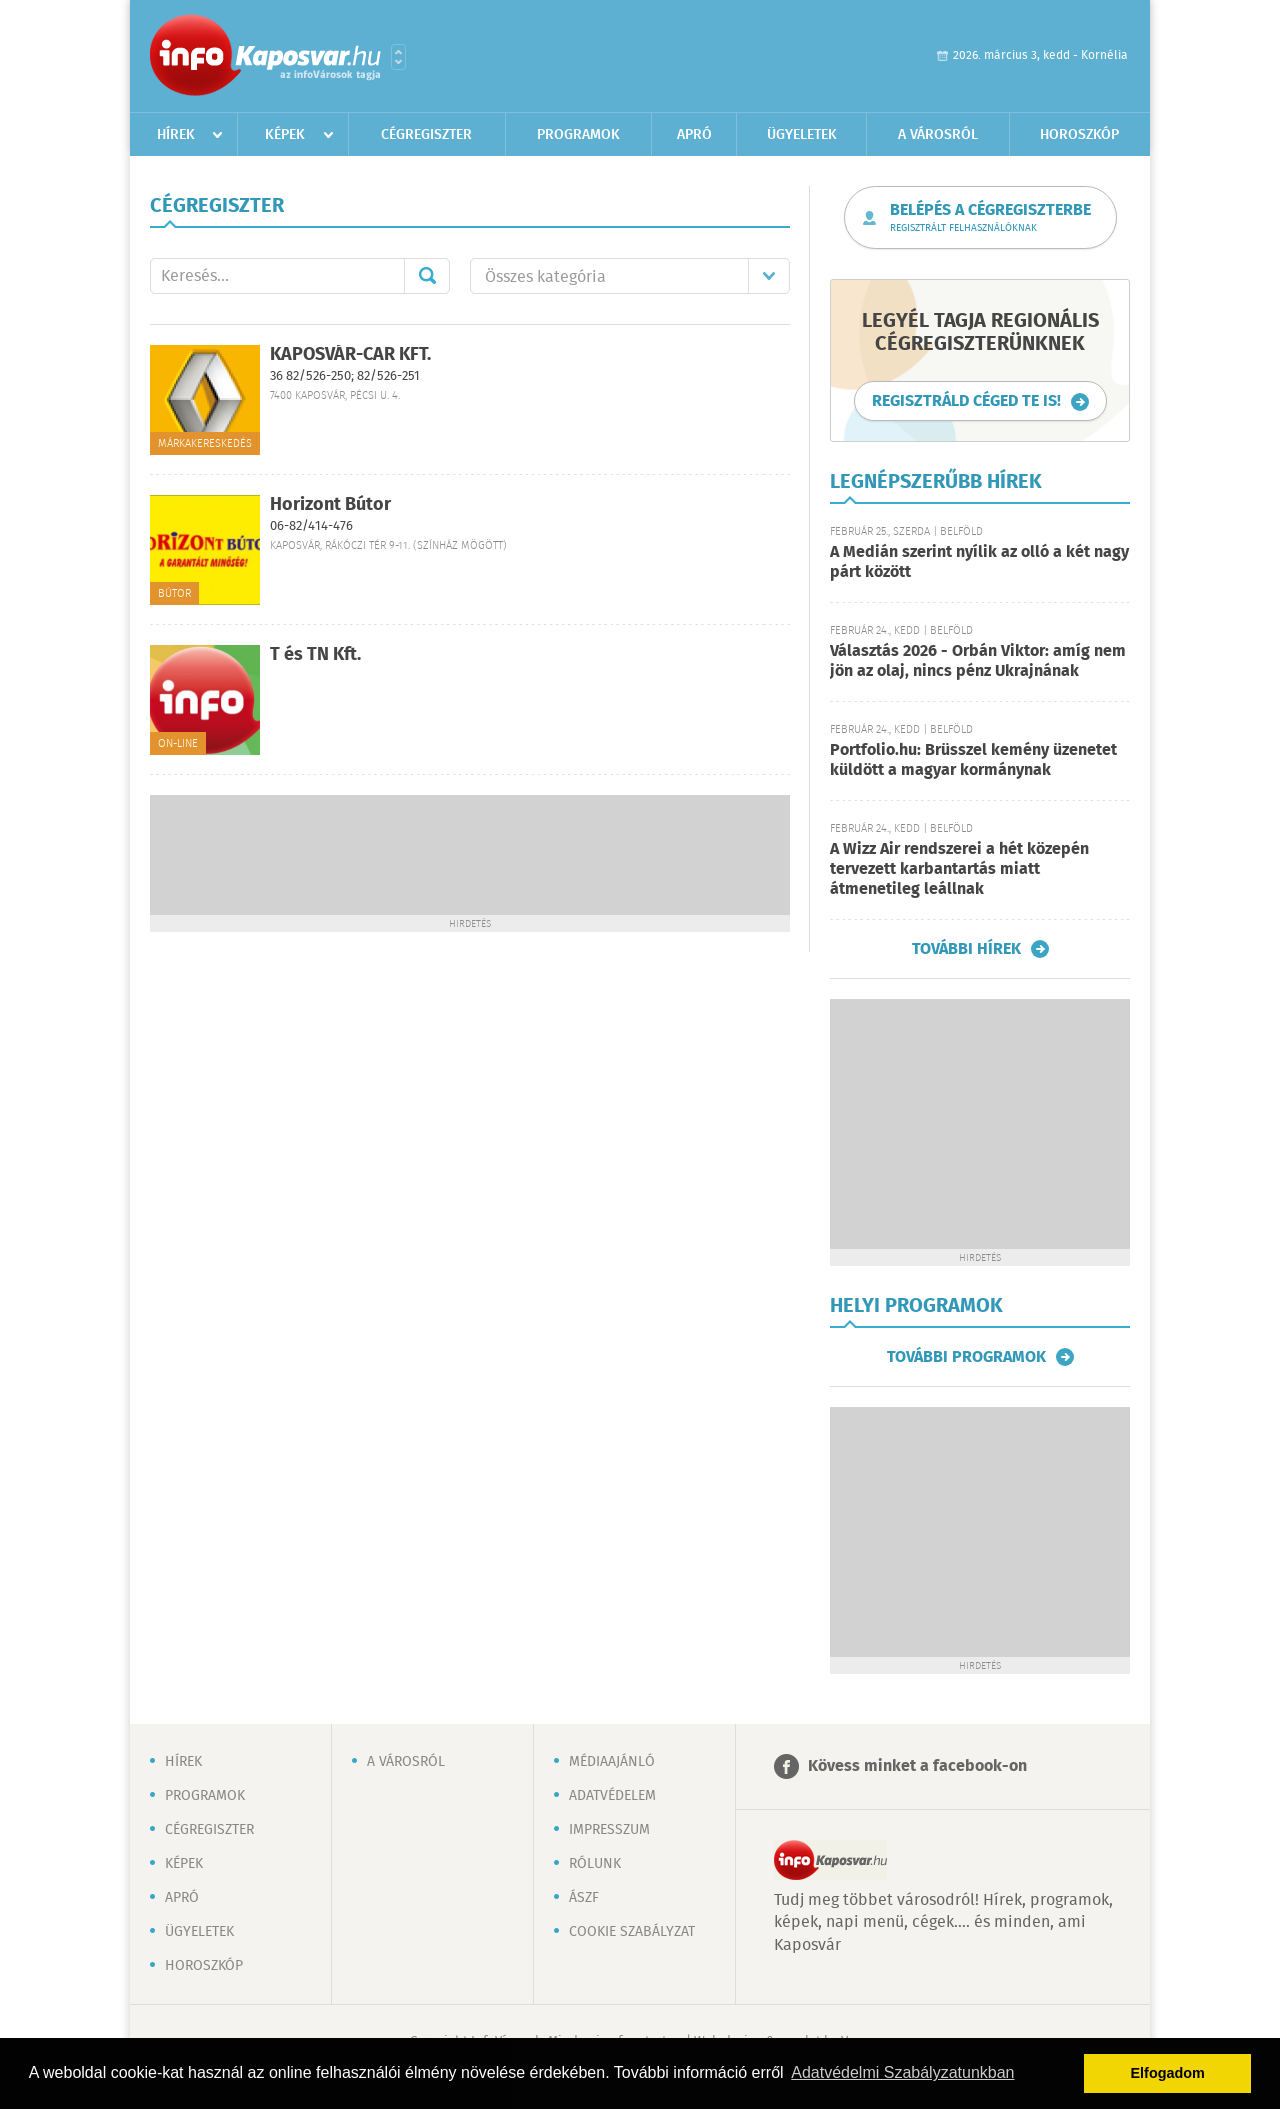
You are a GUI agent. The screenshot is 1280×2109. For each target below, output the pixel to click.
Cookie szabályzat (632, 1932)
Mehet (427, 276)
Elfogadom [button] (1168, 2073)
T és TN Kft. (315, 655)
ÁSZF (584, 1898)
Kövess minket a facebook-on (917, 1766)
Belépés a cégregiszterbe (990, 218)
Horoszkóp (1079, 135)
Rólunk (595, 1864)
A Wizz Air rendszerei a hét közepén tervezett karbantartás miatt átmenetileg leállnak (959, 869)
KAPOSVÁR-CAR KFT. (350, 355)
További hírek (966, 949)
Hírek (176, 135)
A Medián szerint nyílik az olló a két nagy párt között (979, 562)
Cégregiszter (426, 135)
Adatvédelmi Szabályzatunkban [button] (902, 2072)
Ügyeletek (802, 135)
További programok (966, 1357)
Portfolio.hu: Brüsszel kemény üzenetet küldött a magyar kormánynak (973, 760)
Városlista (398, 57)
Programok (578, 135)
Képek (285, 135)
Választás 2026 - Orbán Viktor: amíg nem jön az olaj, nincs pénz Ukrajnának (978, 661)
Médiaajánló (612, 1762)
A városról (938, 135)
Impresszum (609, 1830)
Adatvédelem (612, 1796)
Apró (694, 135)
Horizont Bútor (330, 505)
